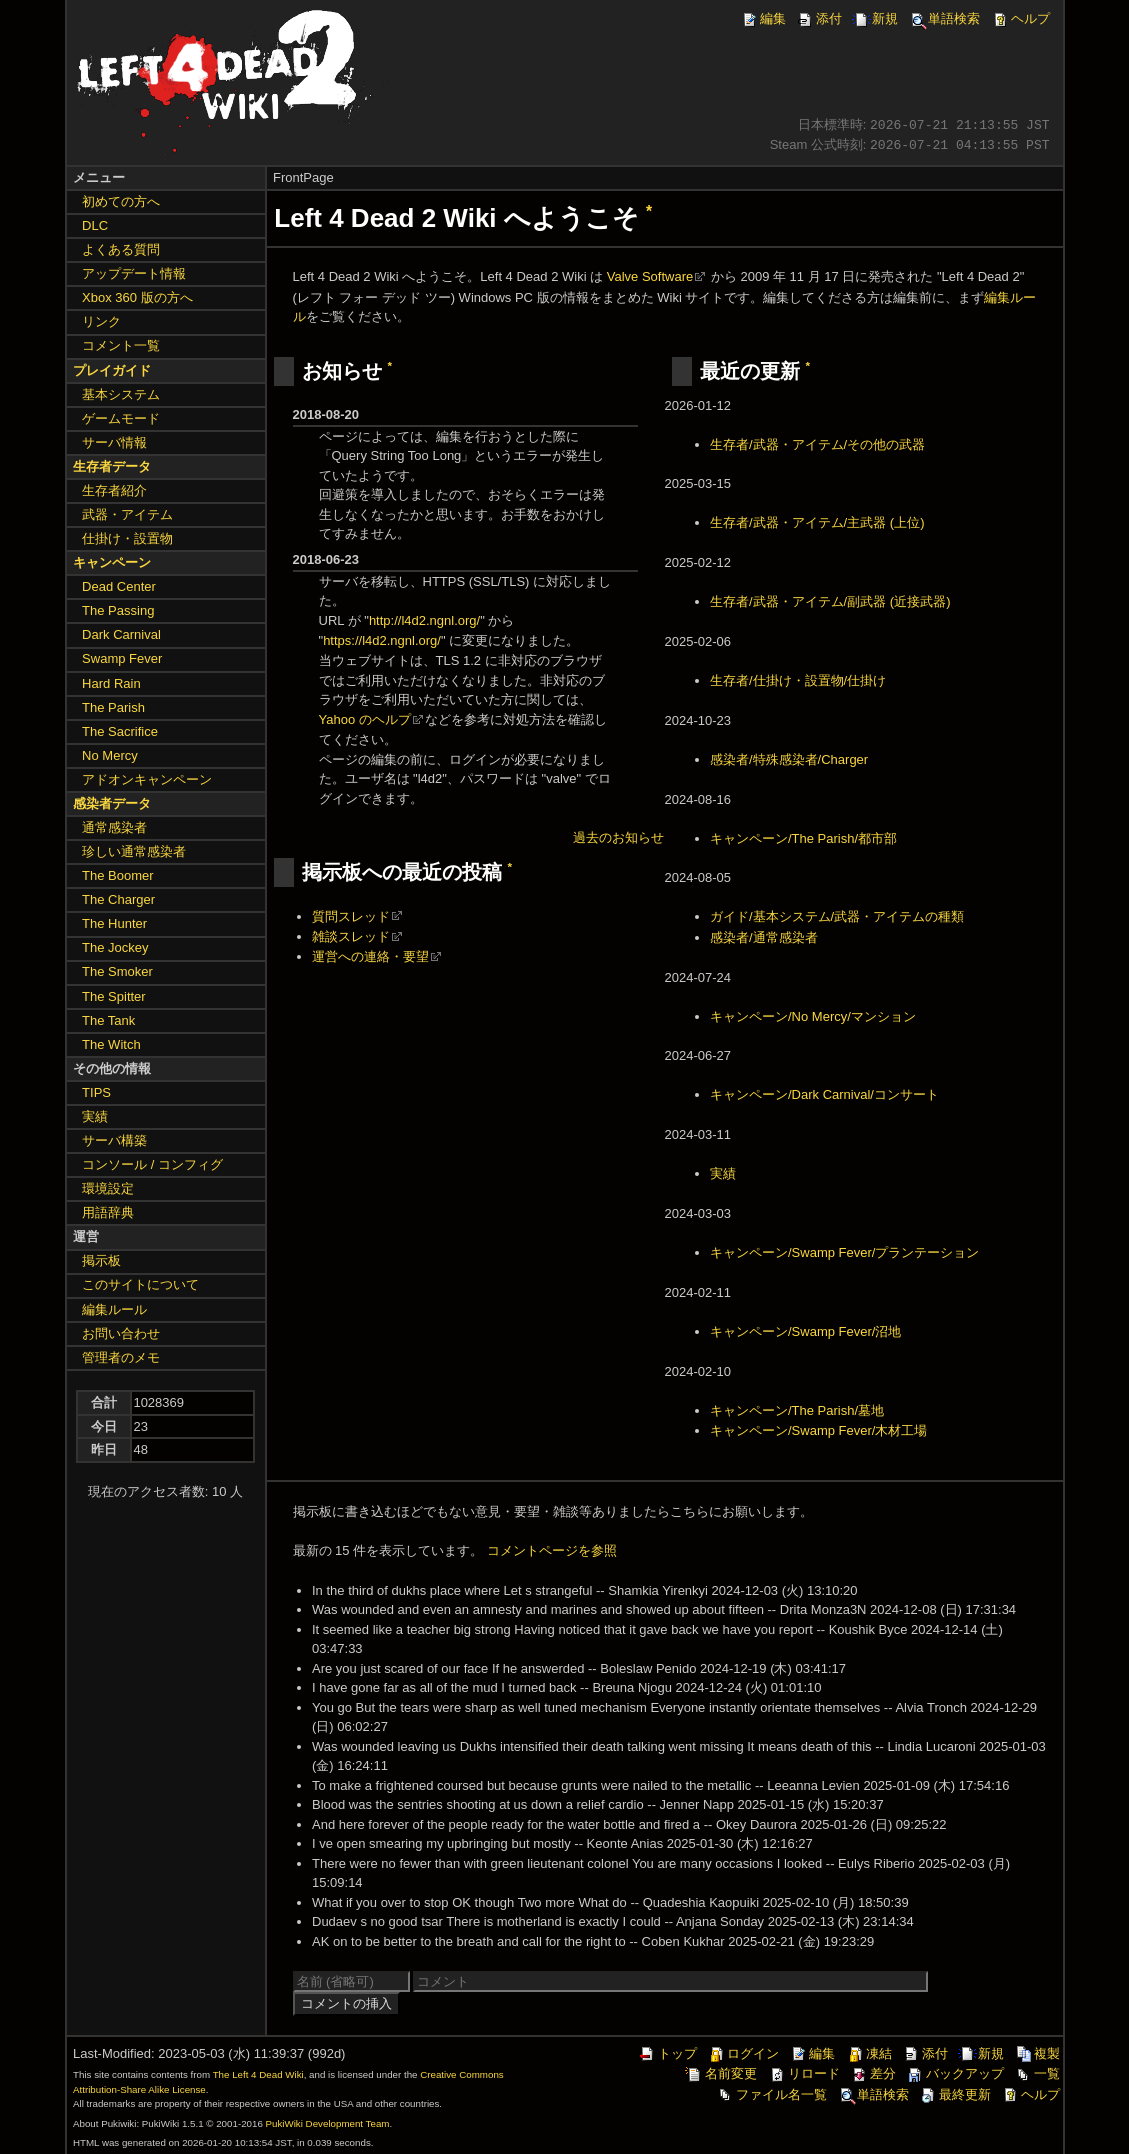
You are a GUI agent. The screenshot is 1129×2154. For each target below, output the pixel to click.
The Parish (113, 707)
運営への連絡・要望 (370, 956)
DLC (95, 225)
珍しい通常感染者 (134, 851)
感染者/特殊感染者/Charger (789, 759)
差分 (873, 2073)
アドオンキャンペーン (147, 779)
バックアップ (955, 2073)
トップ (667, 2053)
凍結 (869, 2053)
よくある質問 (121, 249)
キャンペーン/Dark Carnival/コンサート (824, 1094)
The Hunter (114, 923)
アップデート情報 (134, 273)
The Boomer (118, 875)
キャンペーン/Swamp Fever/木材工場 (818, 1430)
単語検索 (944, 18)
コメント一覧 (121, 345)
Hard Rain (111, 683)
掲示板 (101, 1260)
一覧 (1037, 2073)
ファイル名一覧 (771, 2094)
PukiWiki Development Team (328, 2123)
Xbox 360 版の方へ (137, 297)
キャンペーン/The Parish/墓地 (797, 1410)
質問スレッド (351, 916)
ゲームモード (121, 418)
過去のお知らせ (618, 837)
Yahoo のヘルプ (365, 719)
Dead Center (119, 586)
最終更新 (955, 2094)
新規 (875, 18)
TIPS (96, 1092)
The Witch (111, 1044)
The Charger (118, 899)
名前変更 (721, 2073)
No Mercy (110, 755)
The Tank (108, 1020)
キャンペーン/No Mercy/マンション (813, 1016)
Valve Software (650, 276)
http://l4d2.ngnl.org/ (424, 620)
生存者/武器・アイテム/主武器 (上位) (817, 522)
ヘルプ (1020, 18)
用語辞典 (108, 1212)
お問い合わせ (121, 1333)
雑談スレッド (351, 936)
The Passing (118, 610)
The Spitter (114, 996)
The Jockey (115, 947)
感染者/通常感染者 (764, 937)
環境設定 (108, 1188)
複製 (1037, 2053)
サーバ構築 (114, 1140)
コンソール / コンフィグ (152, 1164)
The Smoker (117, 971)
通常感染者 (114, 827)
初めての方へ (121, 201)
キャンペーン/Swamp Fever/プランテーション (844, 1252)
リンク (101, 321)
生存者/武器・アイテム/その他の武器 (817, 444)
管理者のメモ (121, 1357)
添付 (819, 18)
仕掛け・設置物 (127, 538)
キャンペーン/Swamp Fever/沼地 (805, 1331)
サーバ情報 (114, 442)
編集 (763, 18)
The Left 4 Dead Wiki (258, 2074)
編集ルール (114, 1309)
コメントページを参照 (552, 1550)
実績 (723, 1173)
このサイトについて (140, 1284)
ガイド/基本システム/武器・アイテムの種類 (837, 916)
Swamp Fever (122, 658)
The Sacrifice (120, 731)
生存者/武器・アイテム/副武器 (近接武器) (830, 601)
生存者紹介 (114, 490)
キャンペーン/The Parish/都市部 (803, 838)
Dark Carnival (121, 634)
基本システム (121, 394)
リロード (804, 2073)
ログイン (743, 2053)
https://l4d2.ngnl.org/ (382, 640)
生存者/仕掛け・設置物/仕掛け (798, 680)
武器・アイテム (127, 514)
